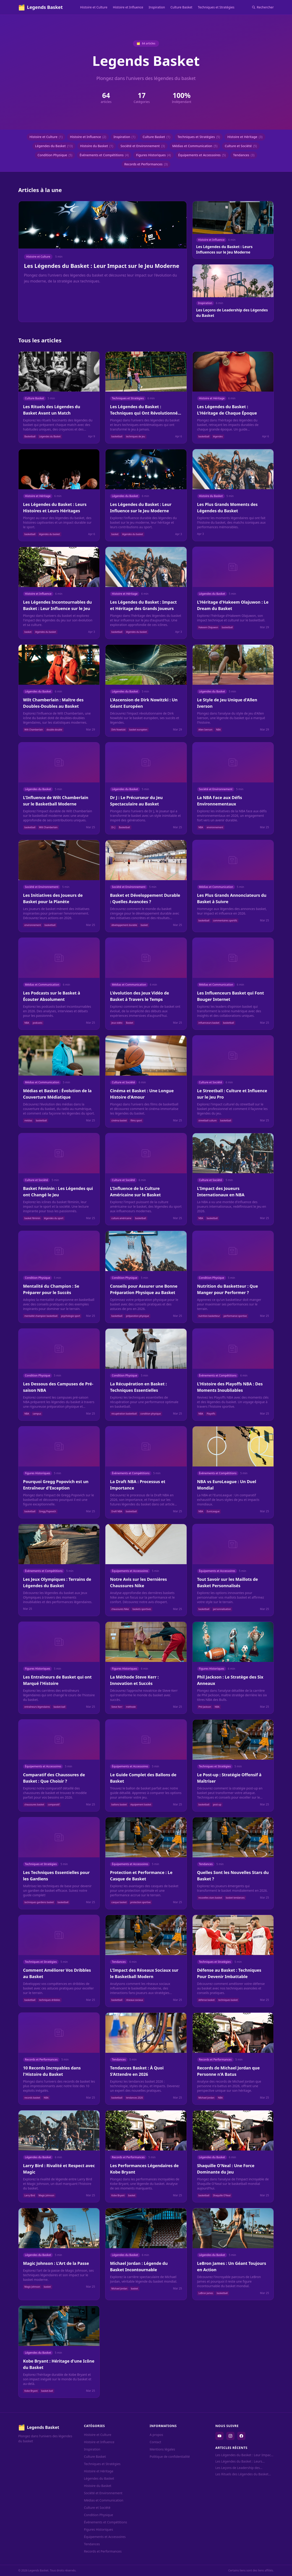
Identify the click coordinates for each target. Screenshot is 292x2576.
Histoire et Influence (128, 7)
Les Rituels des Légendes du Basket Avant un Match (242, 2474)
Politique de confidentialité (170, 2456)
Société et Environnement (142, 146)
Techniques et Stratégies (216, 7)
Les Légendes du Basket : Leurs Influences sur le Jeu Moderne (238, 2461)
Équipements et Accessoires (202, 155)
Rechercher (263, 7)
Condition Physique (55, 155)
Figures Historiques (153, 155)
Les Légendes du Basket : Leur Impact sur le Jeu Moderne (243, 2455)
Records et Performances (146, 164)
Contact (155, 2442)
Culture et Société (241, 146)
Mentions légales (162, 2449)
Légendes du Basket (54, 146)
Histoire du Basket (96, 146)
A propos (156, 2434)
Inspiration (157, 7)
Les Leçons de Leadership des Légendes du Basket (237, 2468)
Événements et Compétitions (104, 155)
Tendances (244, 155)
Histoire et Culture (93, 7)
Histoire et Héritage (244, 137)
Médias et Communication (194, 146)
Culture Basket (181, 7)
